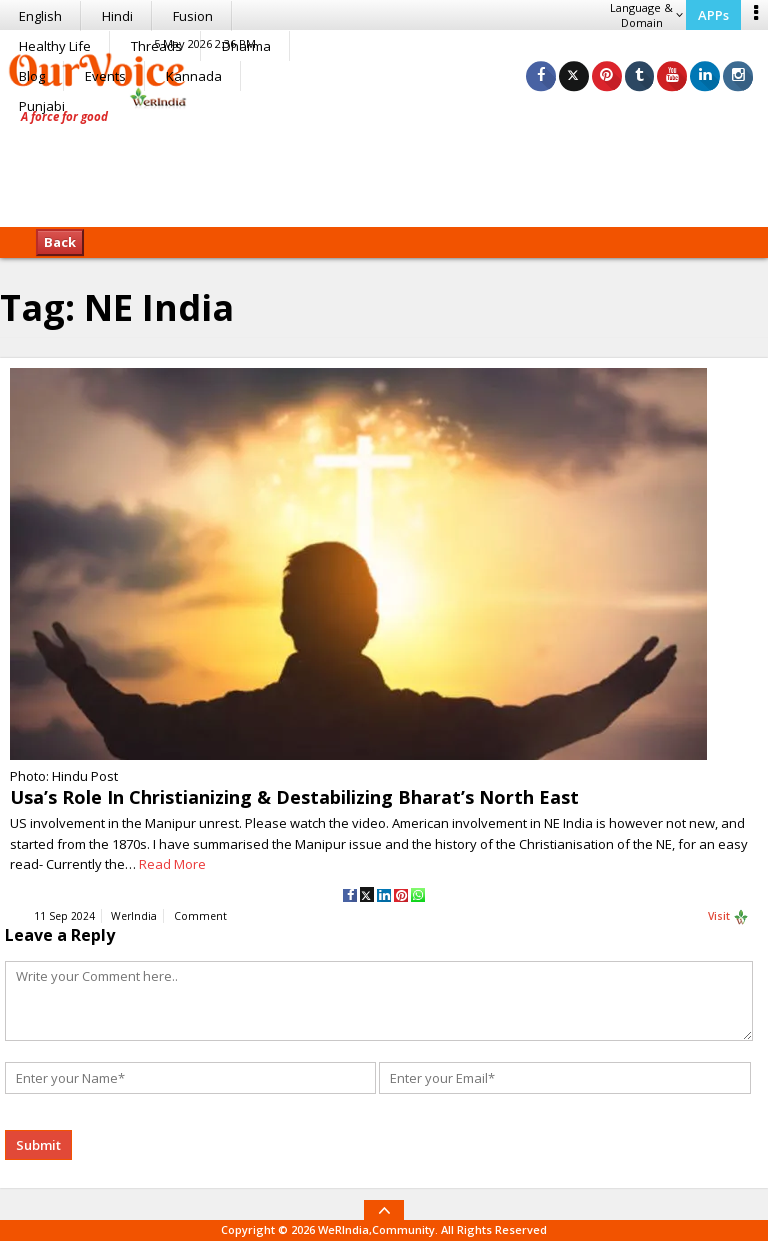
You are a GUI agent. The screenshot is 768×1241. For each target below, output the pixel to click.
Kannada (194, 76)
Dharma (246, 46)
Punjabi (42, 106)
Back (60, 242)
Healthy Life (55, 46)
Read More (172, 864)
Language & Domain (646, 15)
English (40, 16)
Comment (200, 917)
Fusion (193, 16)
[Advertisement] (384, 165)
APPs (713, 15)
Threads (156, 46)
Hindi (117, 16)
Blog (32, 76)
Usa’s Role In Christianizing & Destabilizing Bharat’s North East (294, 797)
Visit (728, 918)
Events (105, 76)
